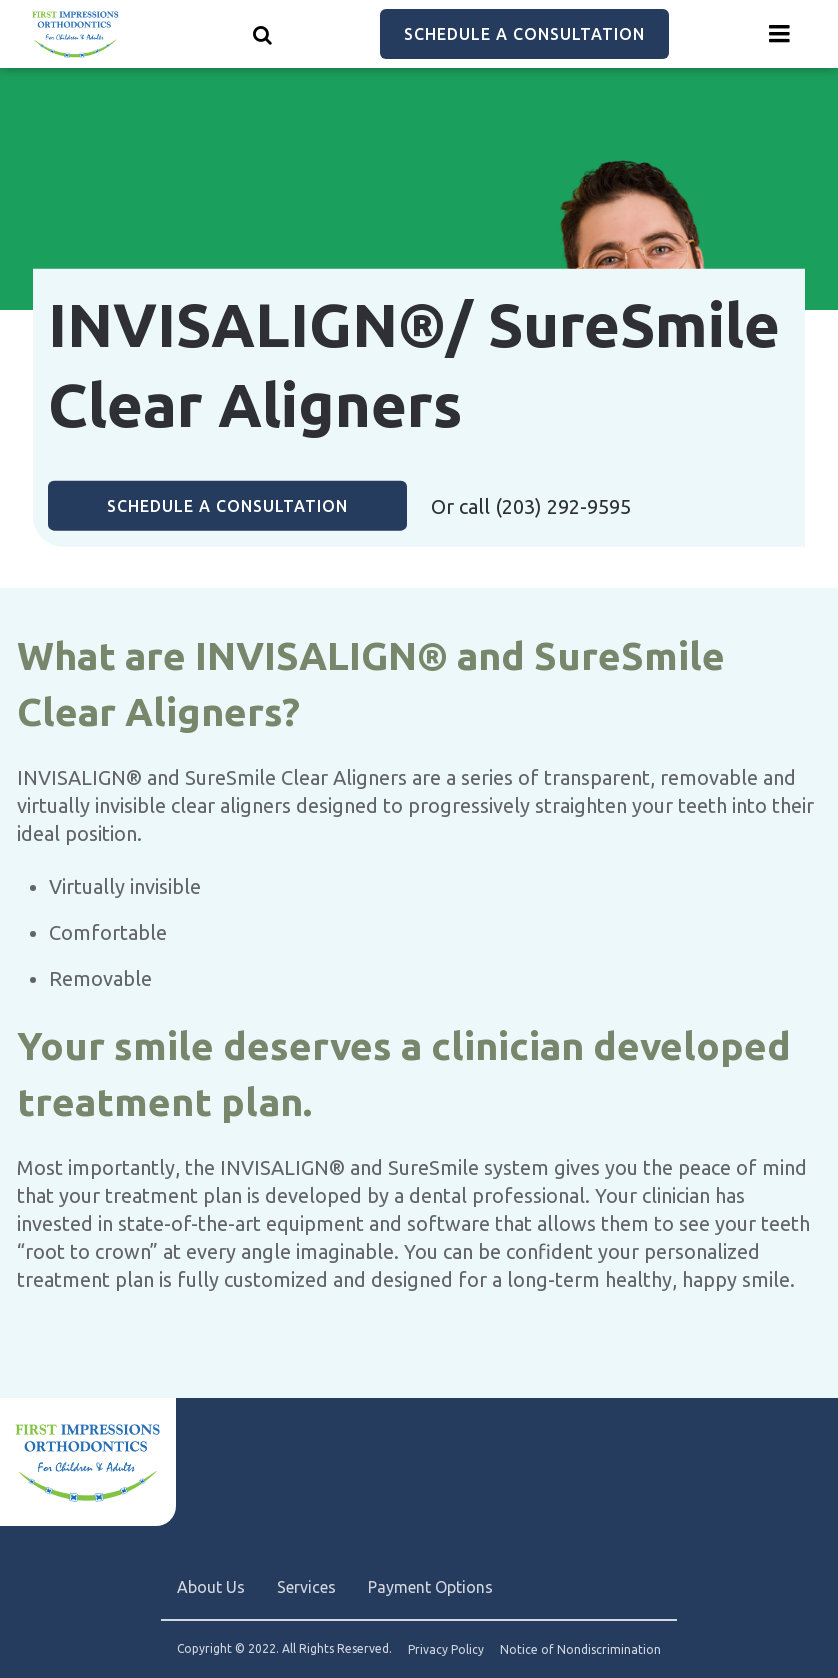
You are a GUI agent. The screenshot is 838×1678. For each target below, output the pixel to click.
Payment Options (430, 1587)
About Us (211, 1587)
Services (306, 1587)
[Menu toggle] (780, 34)
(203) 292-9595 (563, 506)
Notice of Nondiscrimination (580, 1650)
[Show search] (263, 34)
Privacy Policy (446, 1650)
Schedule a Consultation (524, 34)
